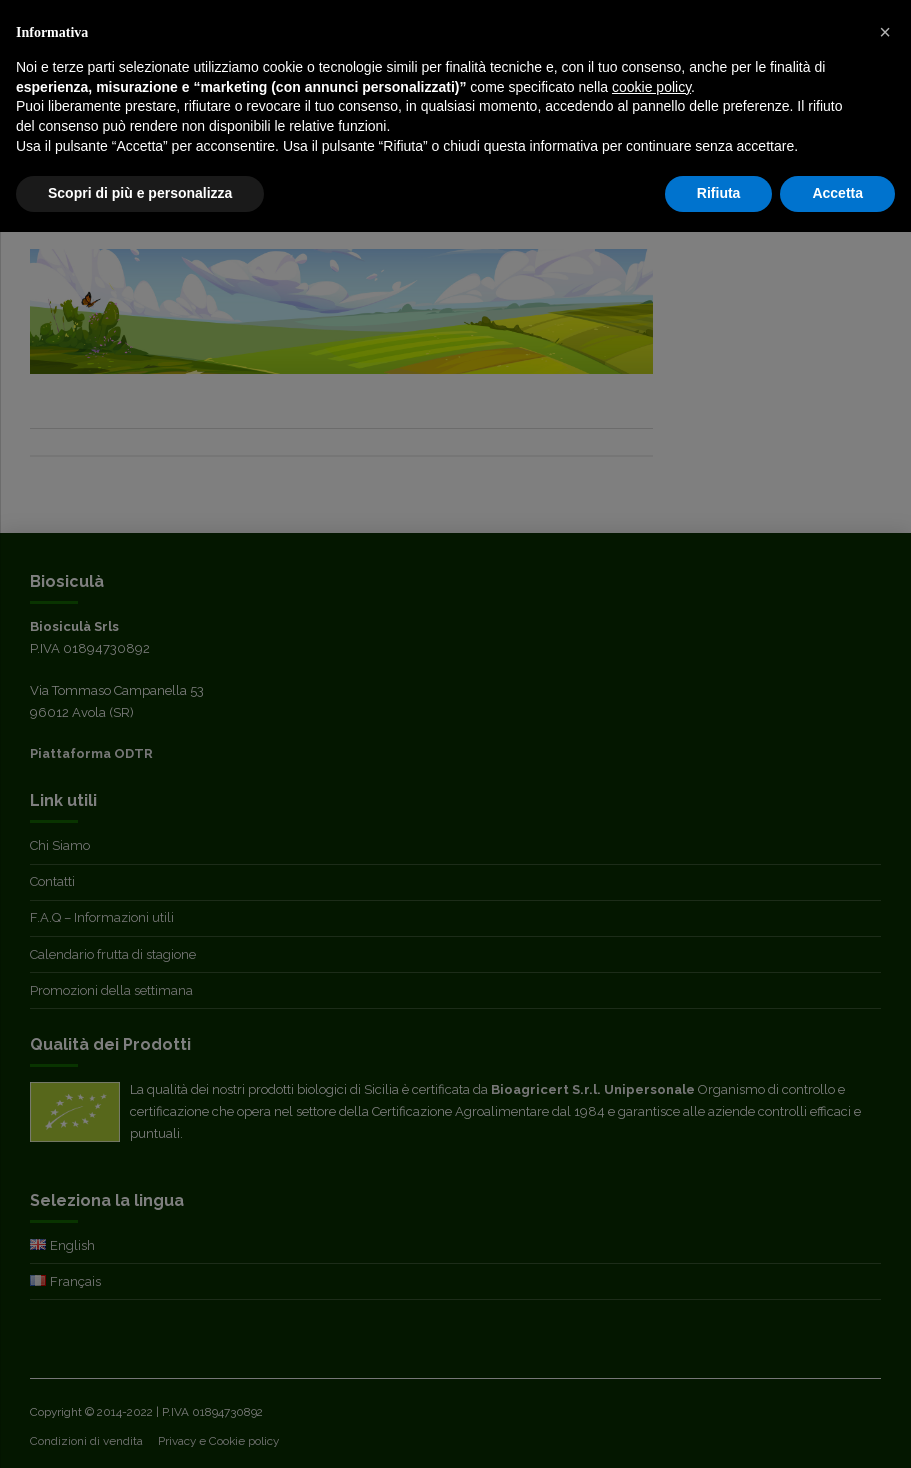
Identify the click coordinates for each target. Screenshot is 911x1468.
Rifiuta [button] (719, 193)
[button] (885, 32)
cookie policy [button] (651, 87)
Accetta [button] (837, 193)
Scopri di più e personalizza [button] (140, 193)
